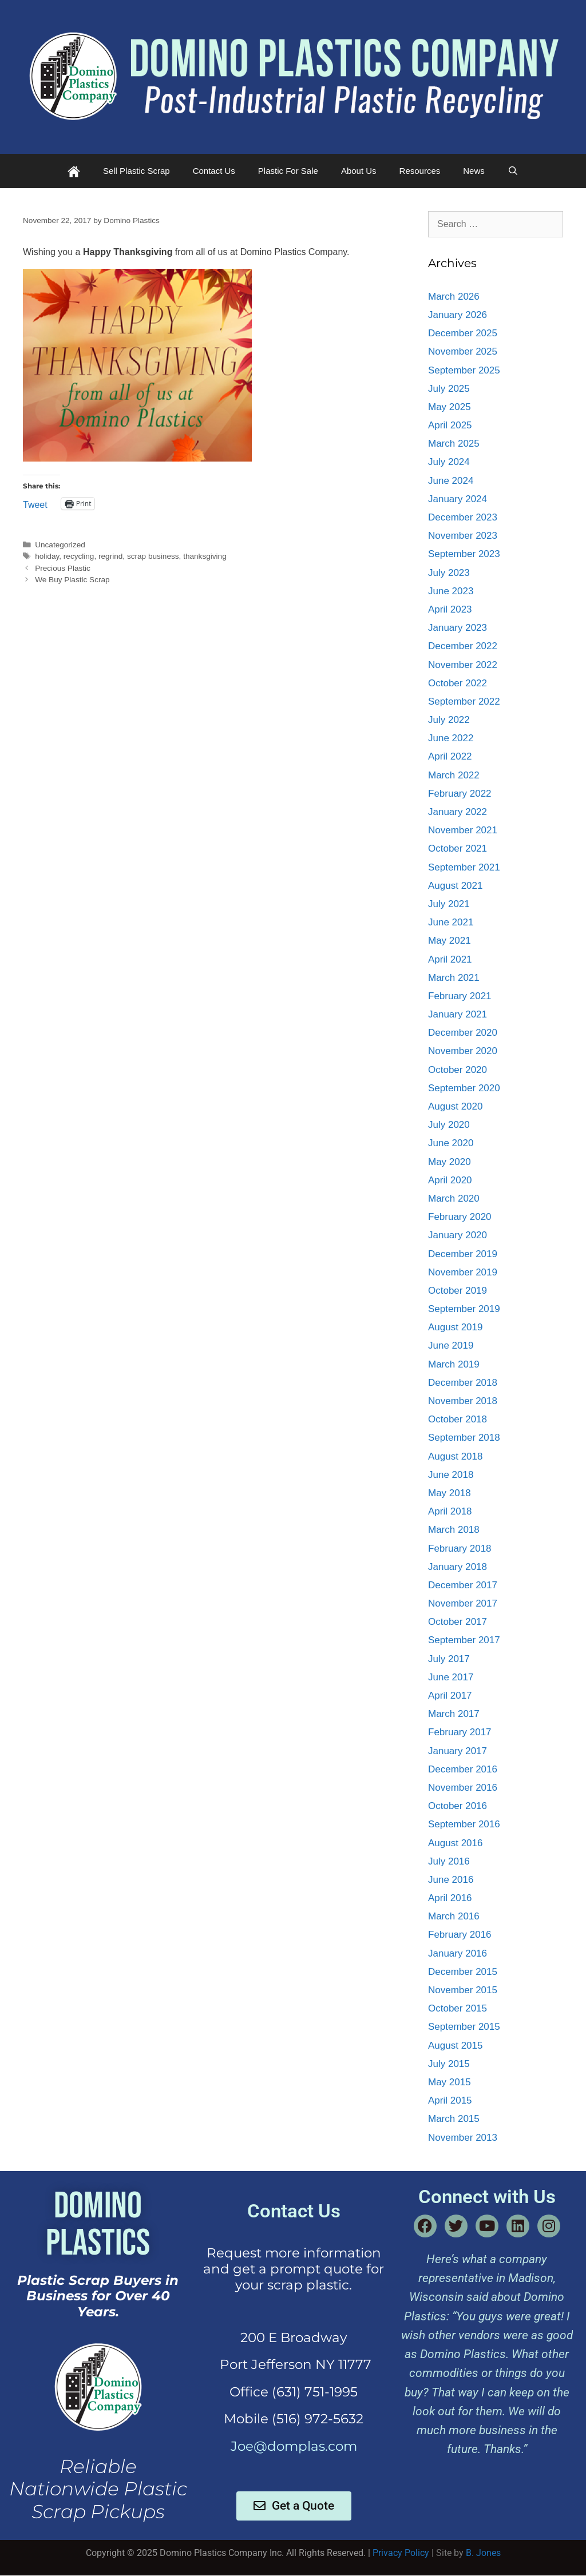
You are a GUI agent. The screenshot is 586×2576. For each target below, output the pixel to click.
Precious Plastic (62, 568)
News (474, 171)
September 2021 (464, 867)
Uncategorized (60, 544)
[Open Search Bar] (513, 171)
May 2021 (449, 940)
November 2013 (462, 2137)
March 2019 (454, 1364)
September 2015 (464, 2026)
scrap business (153, 556)
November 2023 (462, 535)
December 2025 (462, 333)
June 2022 (450, 738)
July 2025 (449, 388)
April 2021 (450, 959)
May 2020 (449, 1161)
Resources (420, 171)
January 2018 (457, 1566)
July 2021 (449, 904)
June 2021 (450, 922)
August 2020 (455, 1106)
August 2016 (455, 1843)
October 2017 (457, 1621)
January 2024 (457, 499)
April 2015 (450, 2100)
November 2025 (462, 351)
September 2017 (464, 1640)
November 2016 (462, 1787)
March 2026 (454, 296)
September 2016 (464, 1824)
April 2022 (450, 756)
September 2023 (464, 553)
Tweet (35, 504)
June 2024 (450, 480)
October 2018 (457, 1419)
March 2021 (454, 977)
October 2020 (457, 1069)
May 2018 (449, 1493)
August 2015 (455, 2045)
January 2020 (457, 1235)
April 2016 (450, 1898)
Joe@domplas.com (294, 2446)
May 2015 (449, 2082)
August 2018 (455, 1456)
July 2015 (449, 2063)
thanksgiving (205, 556)
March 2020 (454, 1198)
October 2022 (457, 683)
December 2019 (462, 1254)
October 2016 (457, 1805)
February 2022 (460, 793)
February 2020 (460, 1216)
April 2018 (450, 1511)
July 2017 (449, 1658)
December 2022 (462, 646)
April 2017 (450, 1695)
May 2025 (449, 406)
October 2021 (457, 848)
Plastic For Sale (288, 171)
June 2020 (450, 1143)
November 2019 (462, 1272)
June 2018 (450, 1474)
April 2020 (450, 1180)
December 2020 (462, 1032)
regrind (110, 556)
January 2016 (457, 1953)
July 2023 (449, 572)
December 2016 (462, 1769)
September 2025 (464, 370)
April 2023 (450, 609)
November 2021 (462, 830)
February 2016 (460, 1934)
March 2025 (454, 443)
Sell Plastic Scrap (136, 171)
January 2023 (457, 627)
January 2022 (457, 811)
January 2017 (457, 1751)
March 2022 (454, 775)
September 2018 (464, 1437)
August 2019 (455, 1327)
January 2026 (457, 314)
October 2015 (457, 2008)
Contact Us (214, 171)
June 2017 (450, 1677)
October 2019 (457, 1290)
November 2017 (462, 1603)
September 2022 (464, 701)
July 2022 (449, 719)
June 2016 (450, 1879)
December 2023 (462, 517)
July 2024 (449, 461)
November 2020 (462, 1050)
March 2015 (454, 2118)
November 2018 (462, 1401)
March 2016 (454, 1916)
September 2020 (464, 1088)
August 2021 (455, 885)
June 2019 (450, 1345)
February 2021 (460, 996)
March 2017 (454, 1713)
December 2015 (462, 1971)
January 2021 (457, 1014)
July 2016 (449, 1861)
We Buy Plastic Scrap (72, 579)
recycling (79, 556)
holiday (47, 556)
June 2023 (450, 591)
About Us (359, 171)
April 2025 (450, 425)
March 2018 (454, 1529)
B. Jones (483, 2552)
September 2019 (464, 1308)
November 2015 (462, 1990)
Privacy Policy (401, 2552)
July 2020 (449, 1124)
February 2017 (460, 1732)
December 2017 (462, 1585)
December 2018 (462, 1382)
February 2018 (460, 1548)
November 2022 (462, 664)
